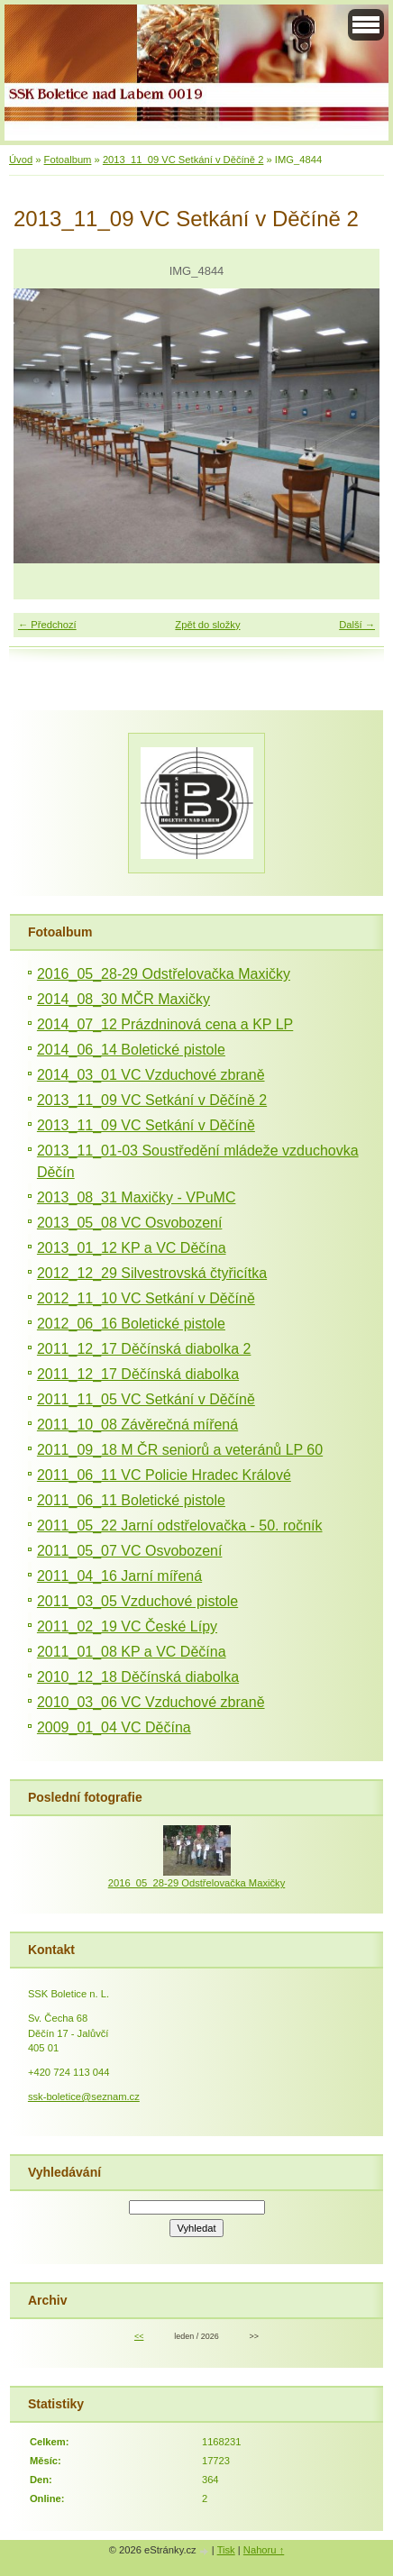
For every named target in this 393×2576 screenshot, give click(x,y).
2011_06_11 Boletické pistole (131, 1500)
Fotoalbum (68, 159)
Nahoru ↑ (263, 2549)
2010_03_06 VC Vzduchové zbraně (151, 1702)
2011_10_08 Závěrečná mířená (137, 1424)
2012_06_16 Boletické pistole (131, 1323)
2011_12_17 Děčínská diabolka (138, 1374)
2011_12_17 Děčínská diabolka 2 (144, 1349)
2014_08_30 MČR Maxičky (123, 999)
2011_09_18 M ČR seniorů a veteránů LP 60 (180, 1449)
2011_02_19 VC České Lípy (127, 1626)
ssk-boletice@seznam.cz (84, 2096)
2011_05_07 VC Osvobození (129, 1550)
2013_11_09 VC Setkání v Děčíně (146, 1125)
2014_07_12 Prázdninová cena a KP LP (165, 1024)
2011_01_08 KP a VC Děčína (131, 1651)
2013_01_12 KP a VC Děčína (131, 1248)
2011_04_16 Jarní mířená (119, 1576)
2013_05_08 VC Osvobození (129, 1222)
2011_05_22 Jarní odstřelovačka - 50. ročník (180, 1525)
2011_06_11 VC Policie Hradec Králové (164, 1475)
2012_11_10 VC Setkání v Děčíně (146, 1298)
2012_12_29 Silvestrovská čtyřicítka (152, 1273)
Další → (357, 624)
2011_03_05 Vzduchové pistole (137, 1601)
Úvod (20, 159)
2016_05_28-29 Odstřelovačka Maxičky (163, 974)
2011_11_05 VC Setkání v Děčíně (146, 1399)
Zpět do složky (207, 624)
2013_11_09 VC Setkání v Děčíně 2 (183, 159)
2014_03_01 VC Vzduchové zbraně (151, 1074)
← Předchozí (47, 624)
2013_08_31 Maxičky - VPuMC (136, 1197)
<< (138, 2336)
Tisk (226, 2549)
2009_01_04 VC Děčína (114, 1727)
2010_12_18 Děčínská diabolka (138, 1677)
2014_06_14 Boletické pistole (131, 1049)
